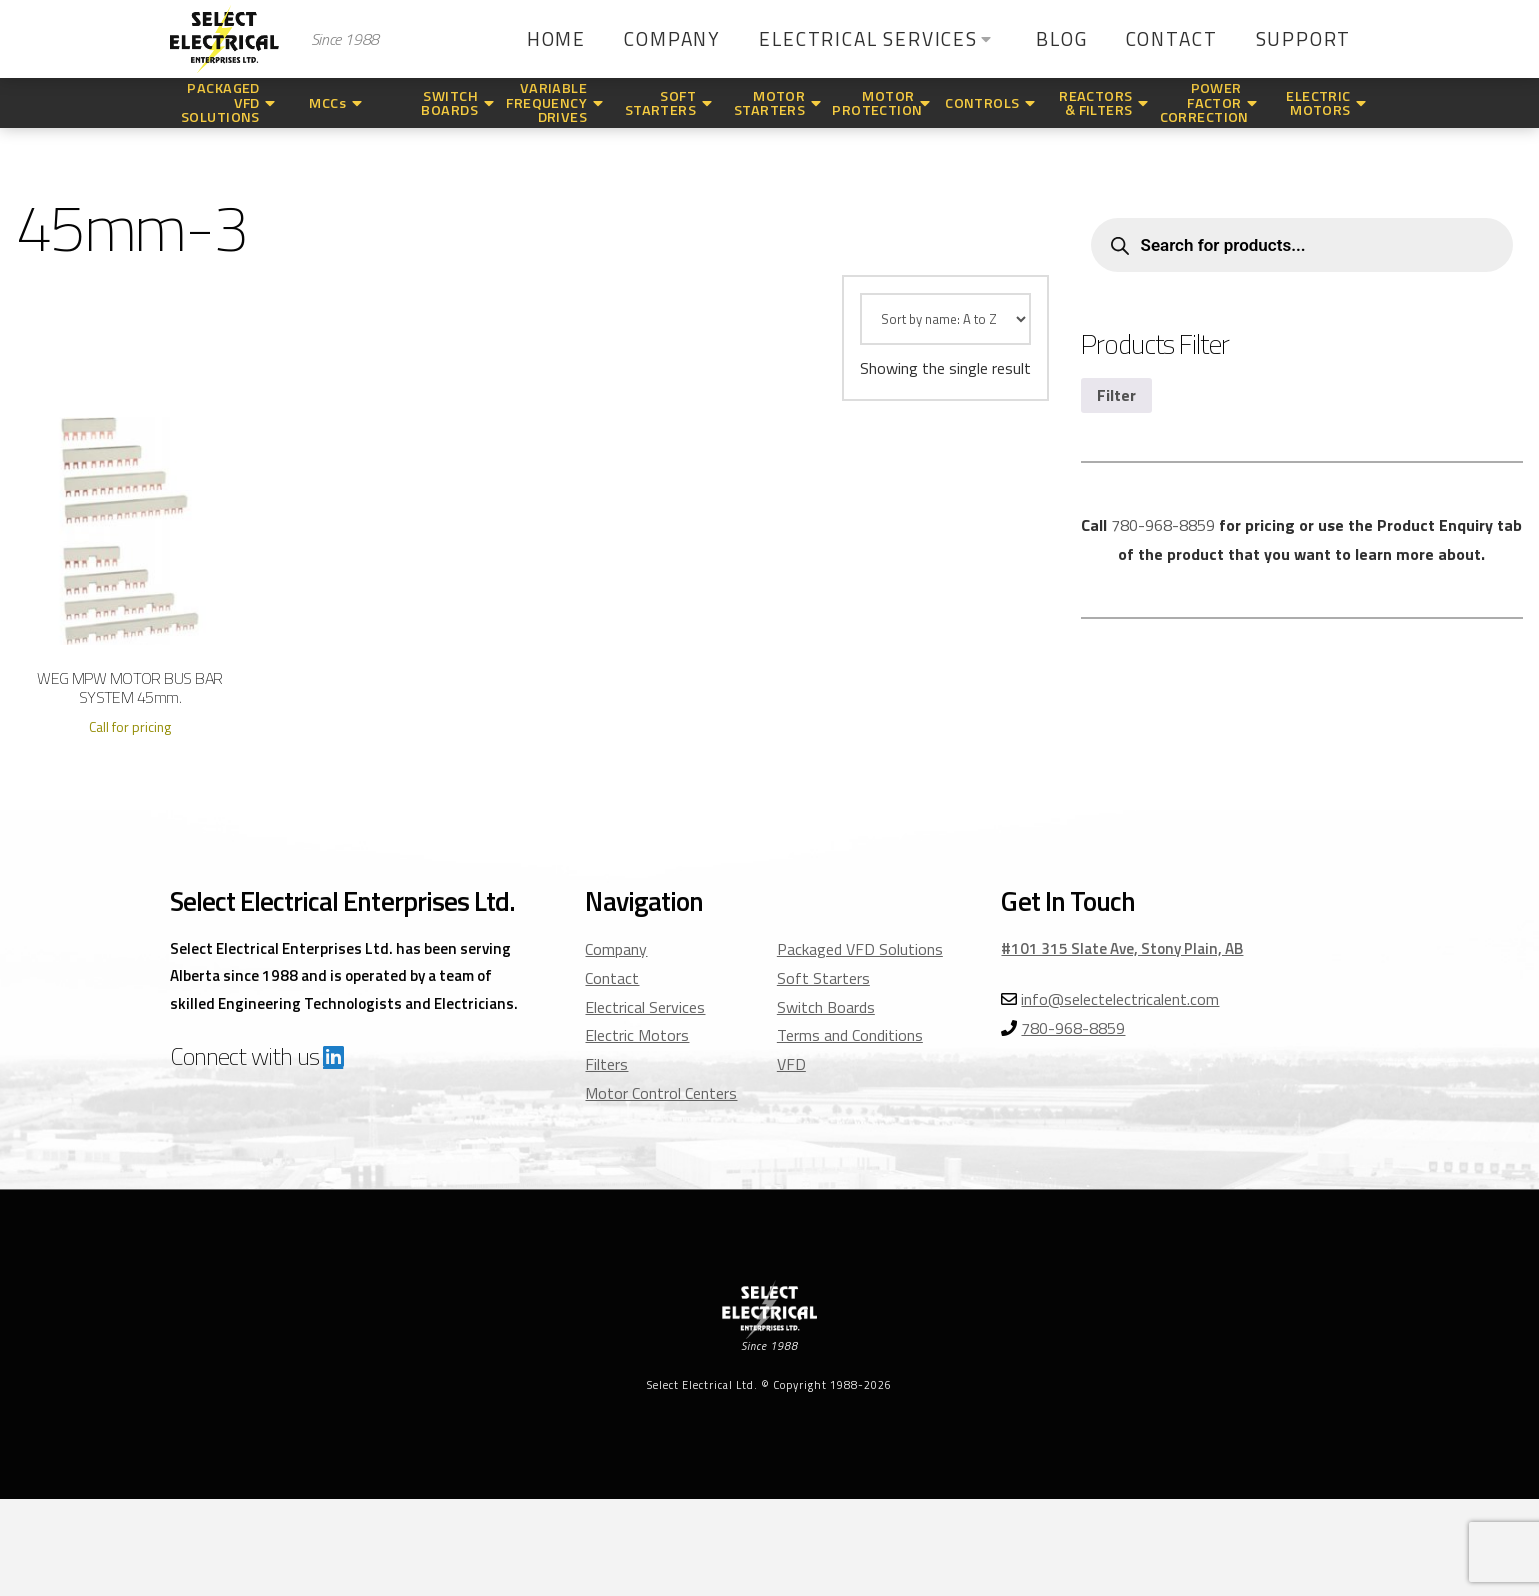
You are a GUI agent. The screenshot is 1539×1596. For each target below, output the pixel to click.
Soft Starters (823, 978)
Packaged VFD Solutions (860, 949)
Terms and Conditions (850, 1035)
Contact (612, 978)
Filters (606, 1064)
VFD (791, 1064)
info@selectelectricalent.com (1120, 999)
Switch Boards (826, 1007)
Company (616, 949)
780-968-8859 (1163, 525)
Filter (1116, 395)
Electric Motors (637, 1035)
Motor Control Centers (661, 1093)
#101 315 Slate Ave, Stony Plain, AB (1122, 948)
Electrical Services (645, 1007)
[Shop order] (945, 319)
